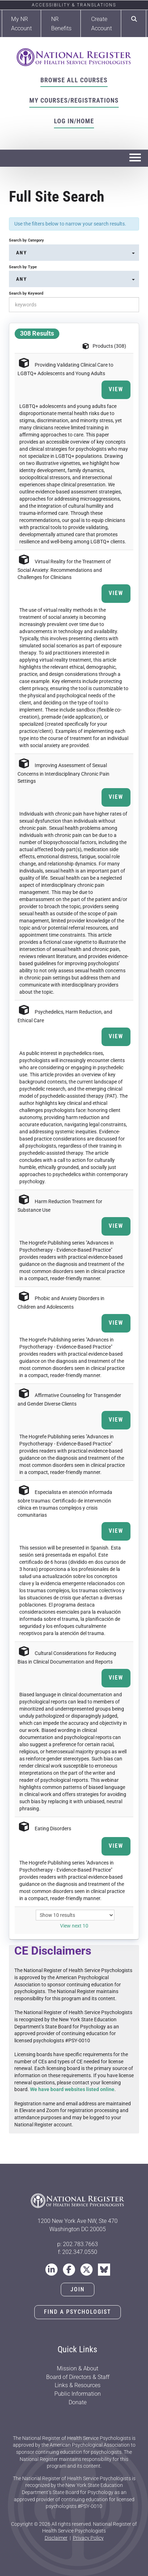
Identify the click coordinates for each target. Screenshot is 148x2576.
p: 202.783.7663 (77, 2244)
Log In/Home (74, 121)
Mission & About (77, 2368)
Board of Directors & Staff (77, 2377)
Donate (78, 2402)
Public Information (77, 2393)
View (116, 389)
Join (77, 2289)
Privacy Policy (88, 2538)
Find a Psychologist (77, 2311)
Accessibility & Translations (74, 4)
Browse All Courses (74, 80)
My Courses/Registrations (74, 100)
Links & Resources (77, 2385)
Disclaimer (56, 2538)
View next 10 (74, 1926)
